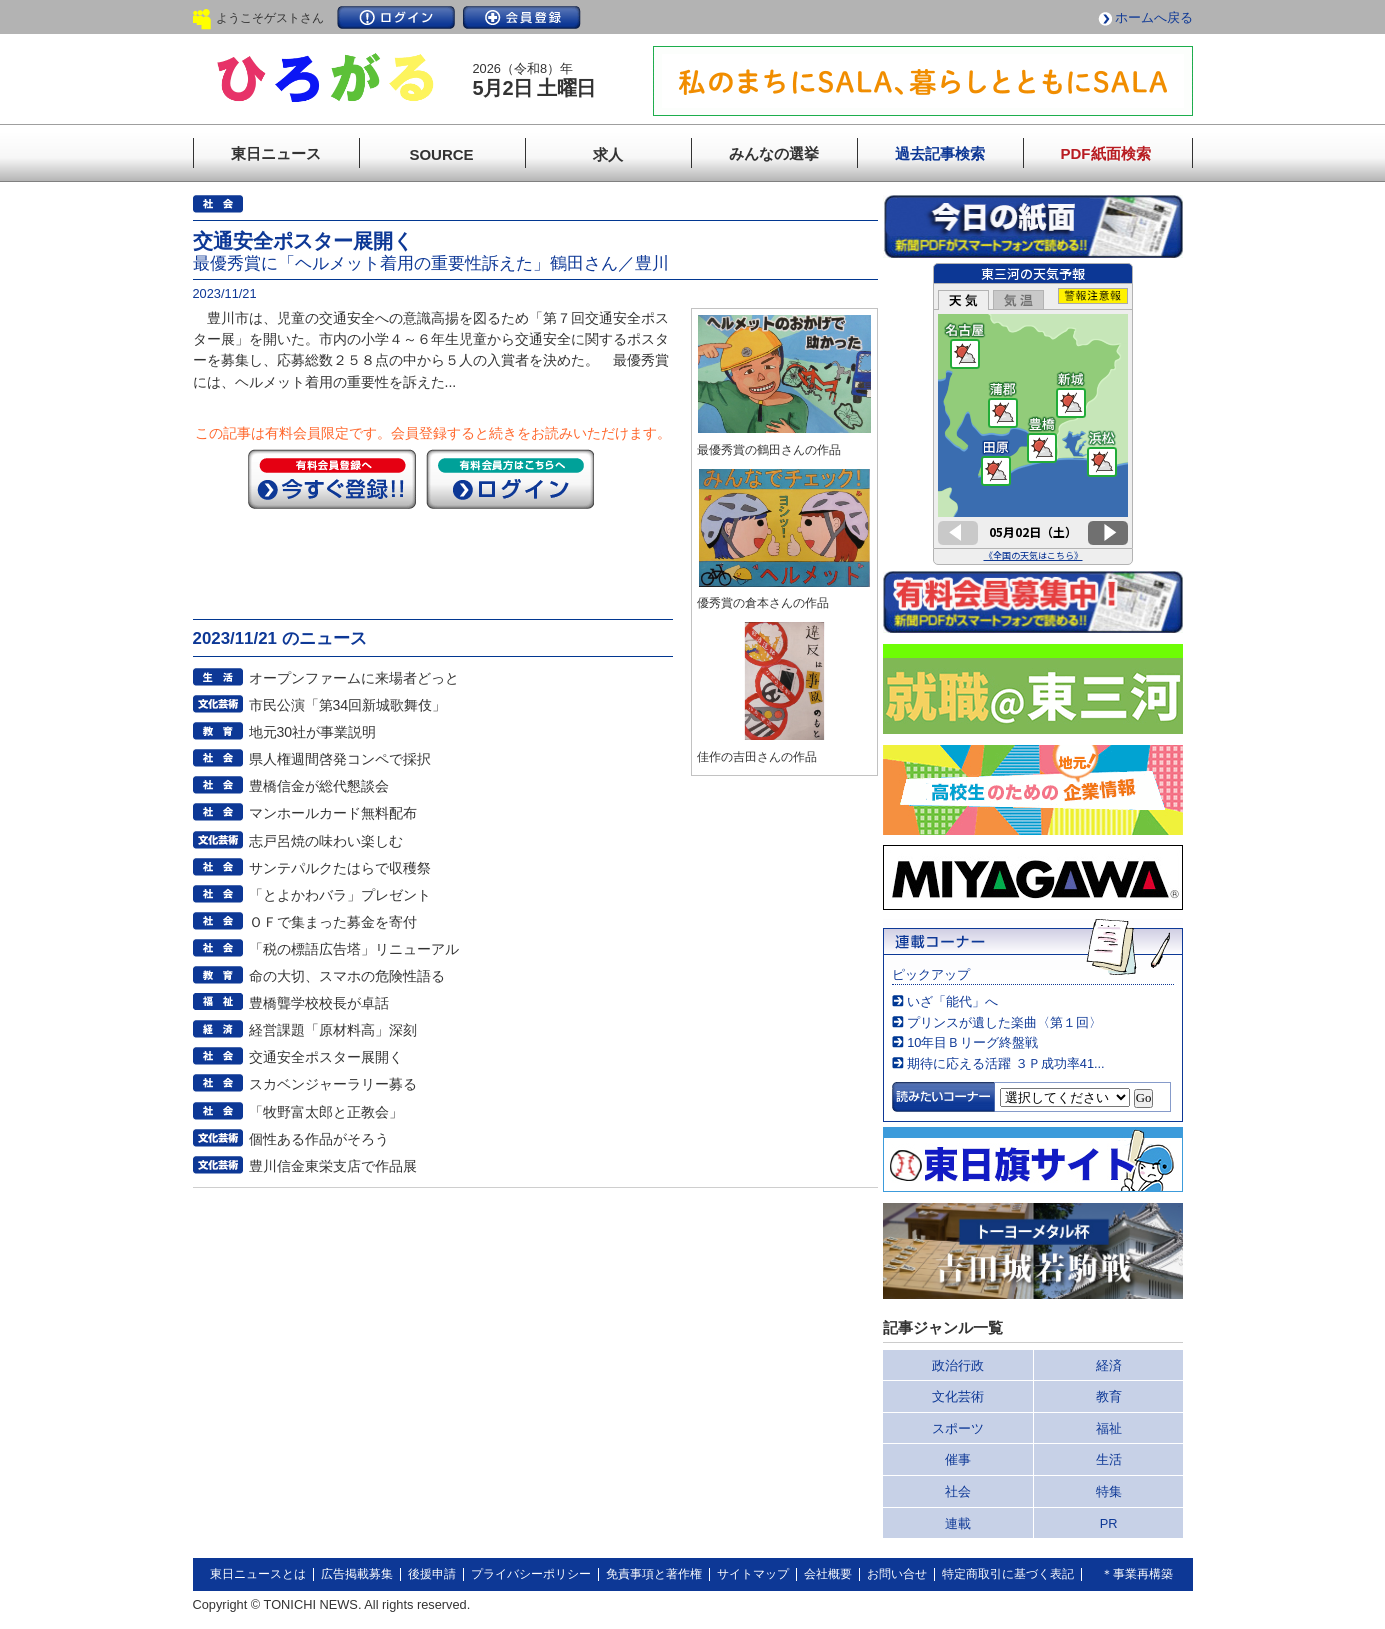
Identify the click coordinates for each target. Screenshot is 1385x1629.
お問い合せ (897, 1574)
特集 (1109, 1491)
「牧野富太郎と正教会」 (326, 1112)
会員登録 (522, 17)
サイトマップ (753, 1574)
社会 (958, 1491)
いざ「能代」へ (952, 1001)
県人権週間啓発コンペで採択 (340, 759)
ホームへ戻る (1154, 17)
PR (1109, 1523)
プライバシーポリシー (531, 1574)
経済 (1109, 1365)
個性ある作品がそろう (319, 1139)
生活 (1109, 1459)
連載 (958, 1523)
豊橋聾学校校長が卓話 (319, 1003)
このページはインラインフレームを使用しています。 (1033, 414)
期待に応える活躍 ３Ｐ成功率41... (1005, 1063)
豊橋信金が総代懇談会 (319, 786)
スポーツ (958, 1428)
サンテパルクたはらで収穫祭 (340, 868)
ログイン (396, 17)
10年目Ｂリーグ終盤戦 (972, 1042)
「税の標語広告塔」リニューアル (354, 949)
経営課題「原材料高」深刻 (333, 1030)
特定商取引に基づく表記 (1008, 1574)
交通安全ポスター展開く (326, 1057)
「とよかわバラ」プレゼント (340, 895)
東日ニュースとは (258, 1574)
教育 (1109, 1396)
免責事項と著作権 (654, 1574)
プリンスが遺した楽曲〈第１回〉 (1004, 1022)
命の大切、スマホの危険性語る (347, 976)
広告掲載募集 (357, 1574)
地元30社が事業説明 (313, 732)
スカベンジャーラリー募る (333, 1084)
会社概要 (828, 1574)
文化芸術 (958, 1396)
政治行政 (958, 1365)
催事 (958, 1459)
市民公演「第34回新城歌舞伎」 (348, 705)
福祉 (1109, 1428)
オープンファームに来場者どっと (354, 678)
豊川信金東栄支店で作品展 (333, 1166)
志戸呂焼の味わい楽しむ (326, 841)
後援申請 (432, 1574)
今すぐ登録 (332, 479)
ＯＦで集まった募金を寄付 (333, 922)
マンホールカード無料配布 (333, 813)
